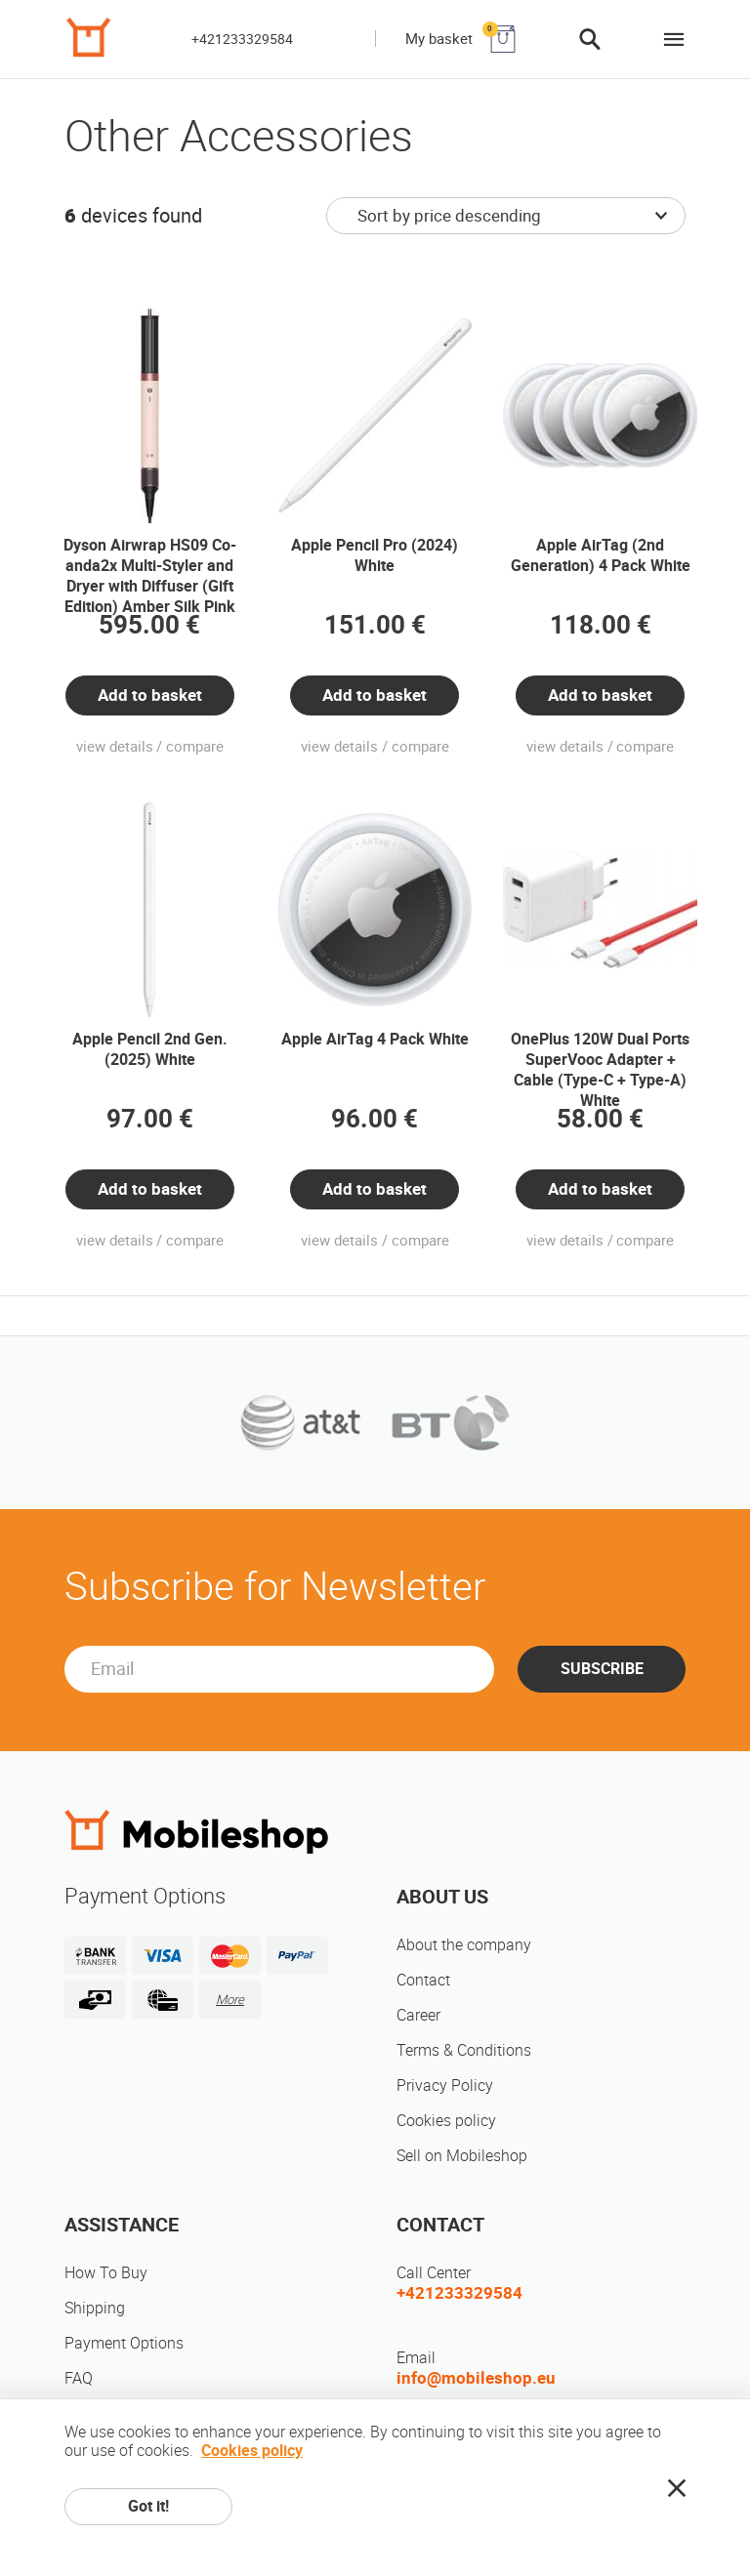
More (230, 1999)
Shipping (94, 2308)
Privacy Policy (444, 2085)
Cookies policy (446, 2120)
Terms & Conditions (463, 2050)
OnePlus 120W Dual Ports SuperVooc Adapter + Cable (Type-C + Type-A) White (600, 1070)
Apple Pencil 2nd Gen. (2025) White (150, 1049)
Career (418, 2015)
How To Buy (105, 2273)
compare (195, 747)
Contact (423, 1980)
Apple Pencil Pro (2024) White (374, 555)
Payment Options (124, 2343)
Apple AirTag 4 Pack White (375, 1039)
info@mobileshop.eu (476, 2378)
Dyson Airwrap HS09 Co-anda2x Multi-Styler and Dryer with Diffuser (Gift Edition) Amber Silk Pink (149, 576)
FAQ (78, 2378)
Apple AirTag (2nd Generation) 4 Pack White (600, 555)
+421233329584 (242, 39)
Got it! (148, 2506)
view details (114, 747)
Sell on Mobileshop (461, 2156)
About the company (463, 1945)
